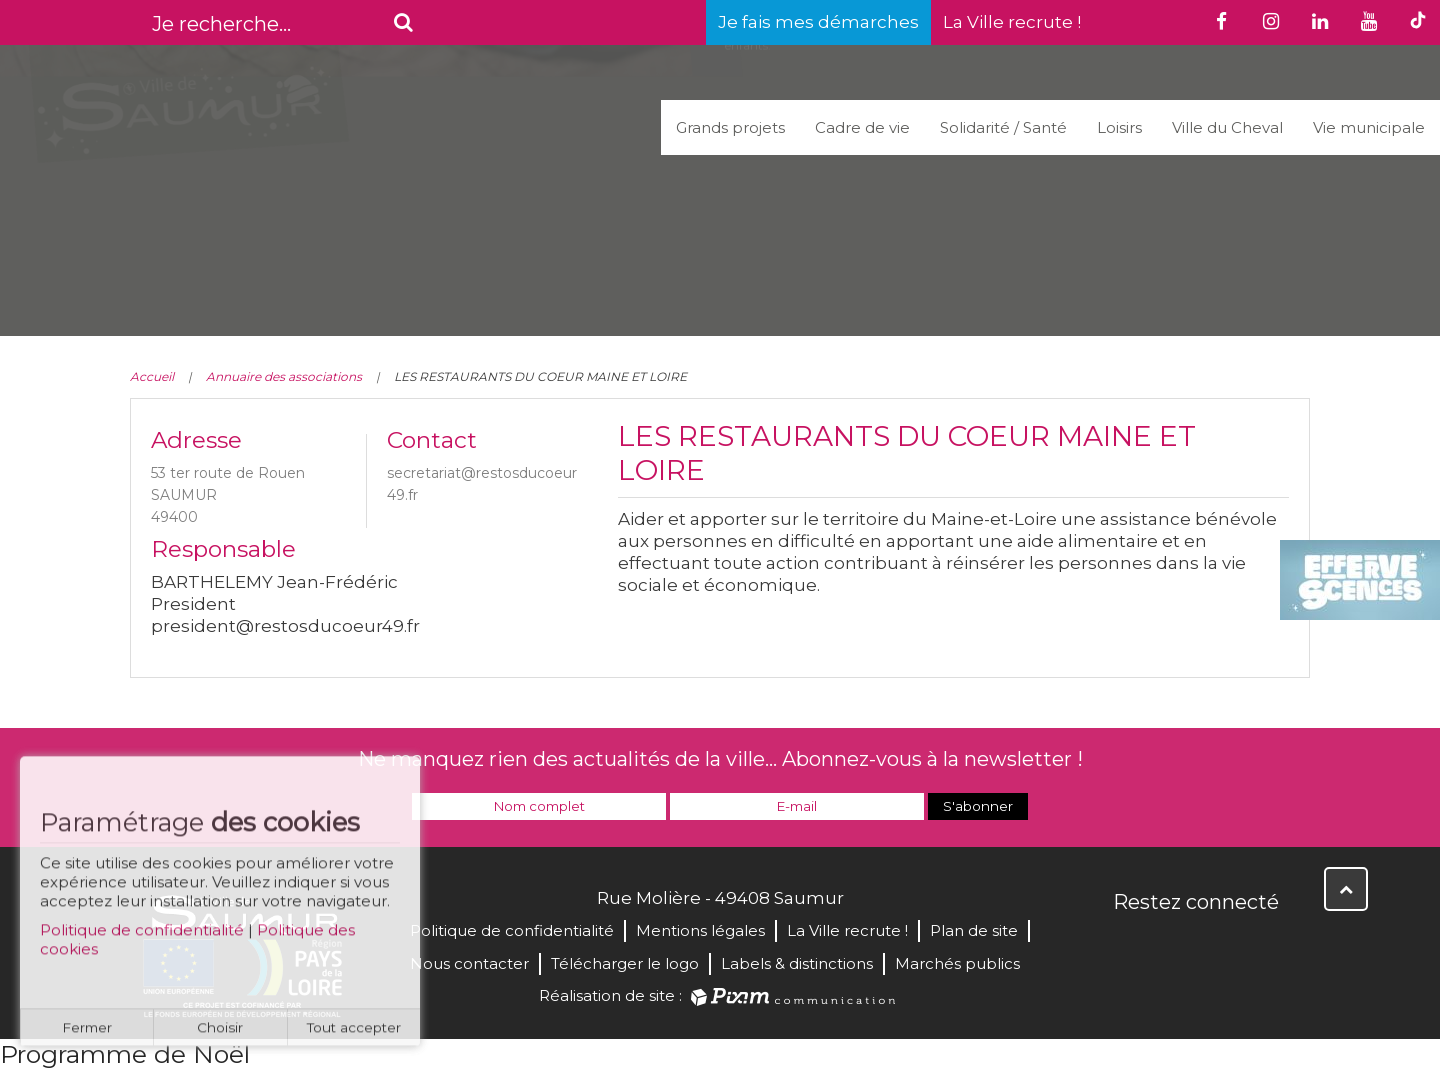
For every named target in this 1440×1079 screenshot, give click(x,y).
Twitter (1174, 945)
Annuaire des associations (284, 376)
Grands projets (730, 127)
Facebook (1130, 945)
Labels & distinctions (797, 963)
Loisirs (1119, 127)
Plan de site (974, 930)
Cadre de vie (862, 127)
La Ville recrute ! (1012, 22)
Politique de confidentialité (142, 938)
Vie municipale (1369, 127)
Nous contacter (469, 963)
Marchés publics (957, 963)
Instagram (1262, 945)
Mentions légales (700, 930)
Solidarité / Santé (1003, 127)
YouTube (1218, 945)
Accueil (152, 376)
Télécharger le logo (625, 963)
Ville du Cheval (1227, 127)
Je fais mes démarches (818, 22)
